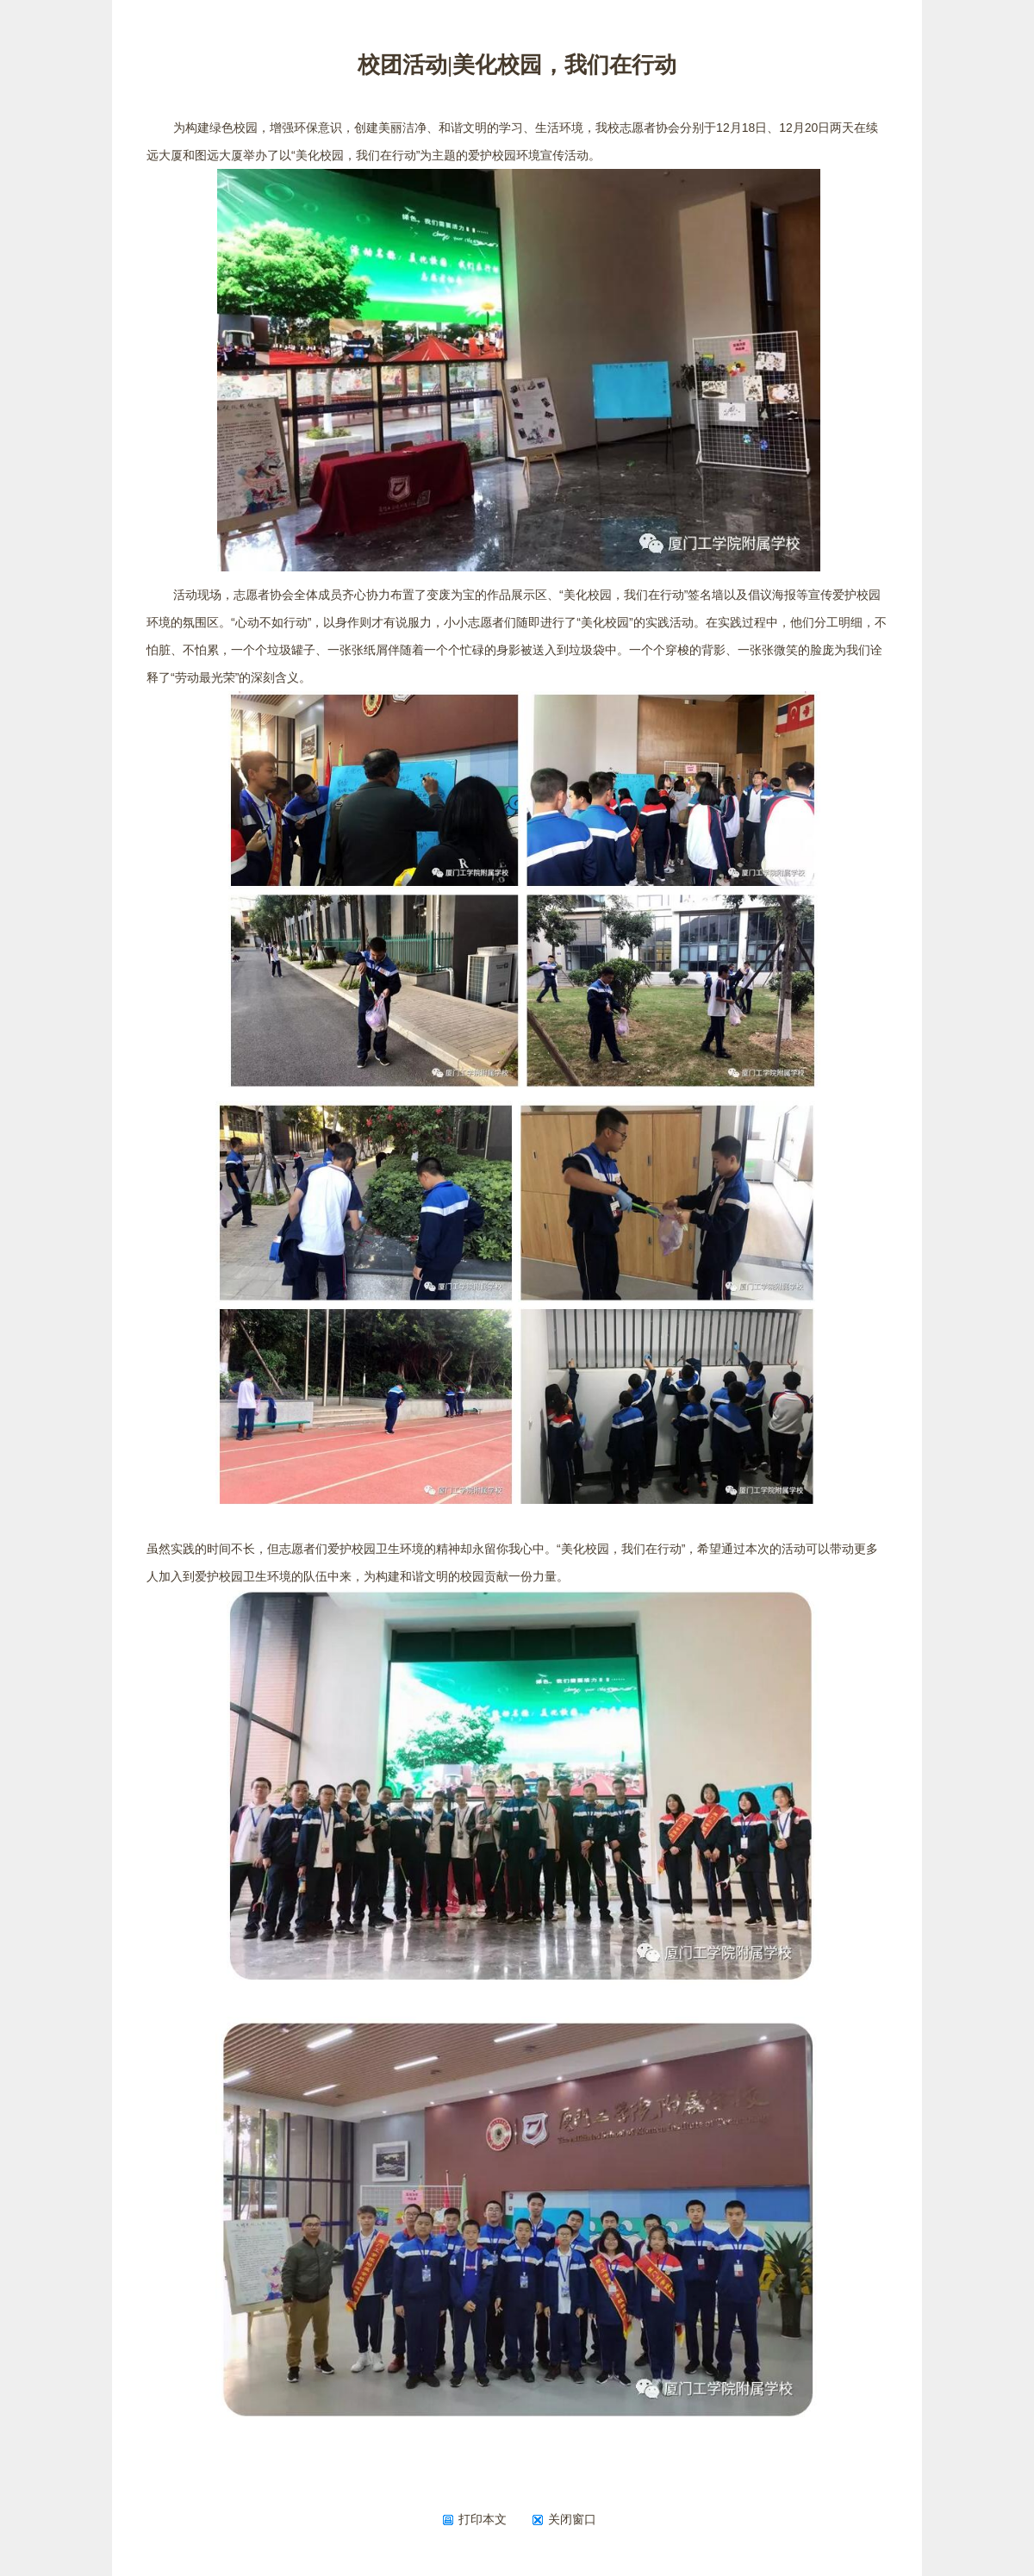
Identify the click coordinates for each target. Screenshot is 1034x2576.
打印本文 (474, 2519)
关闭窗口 (564, 2519)
